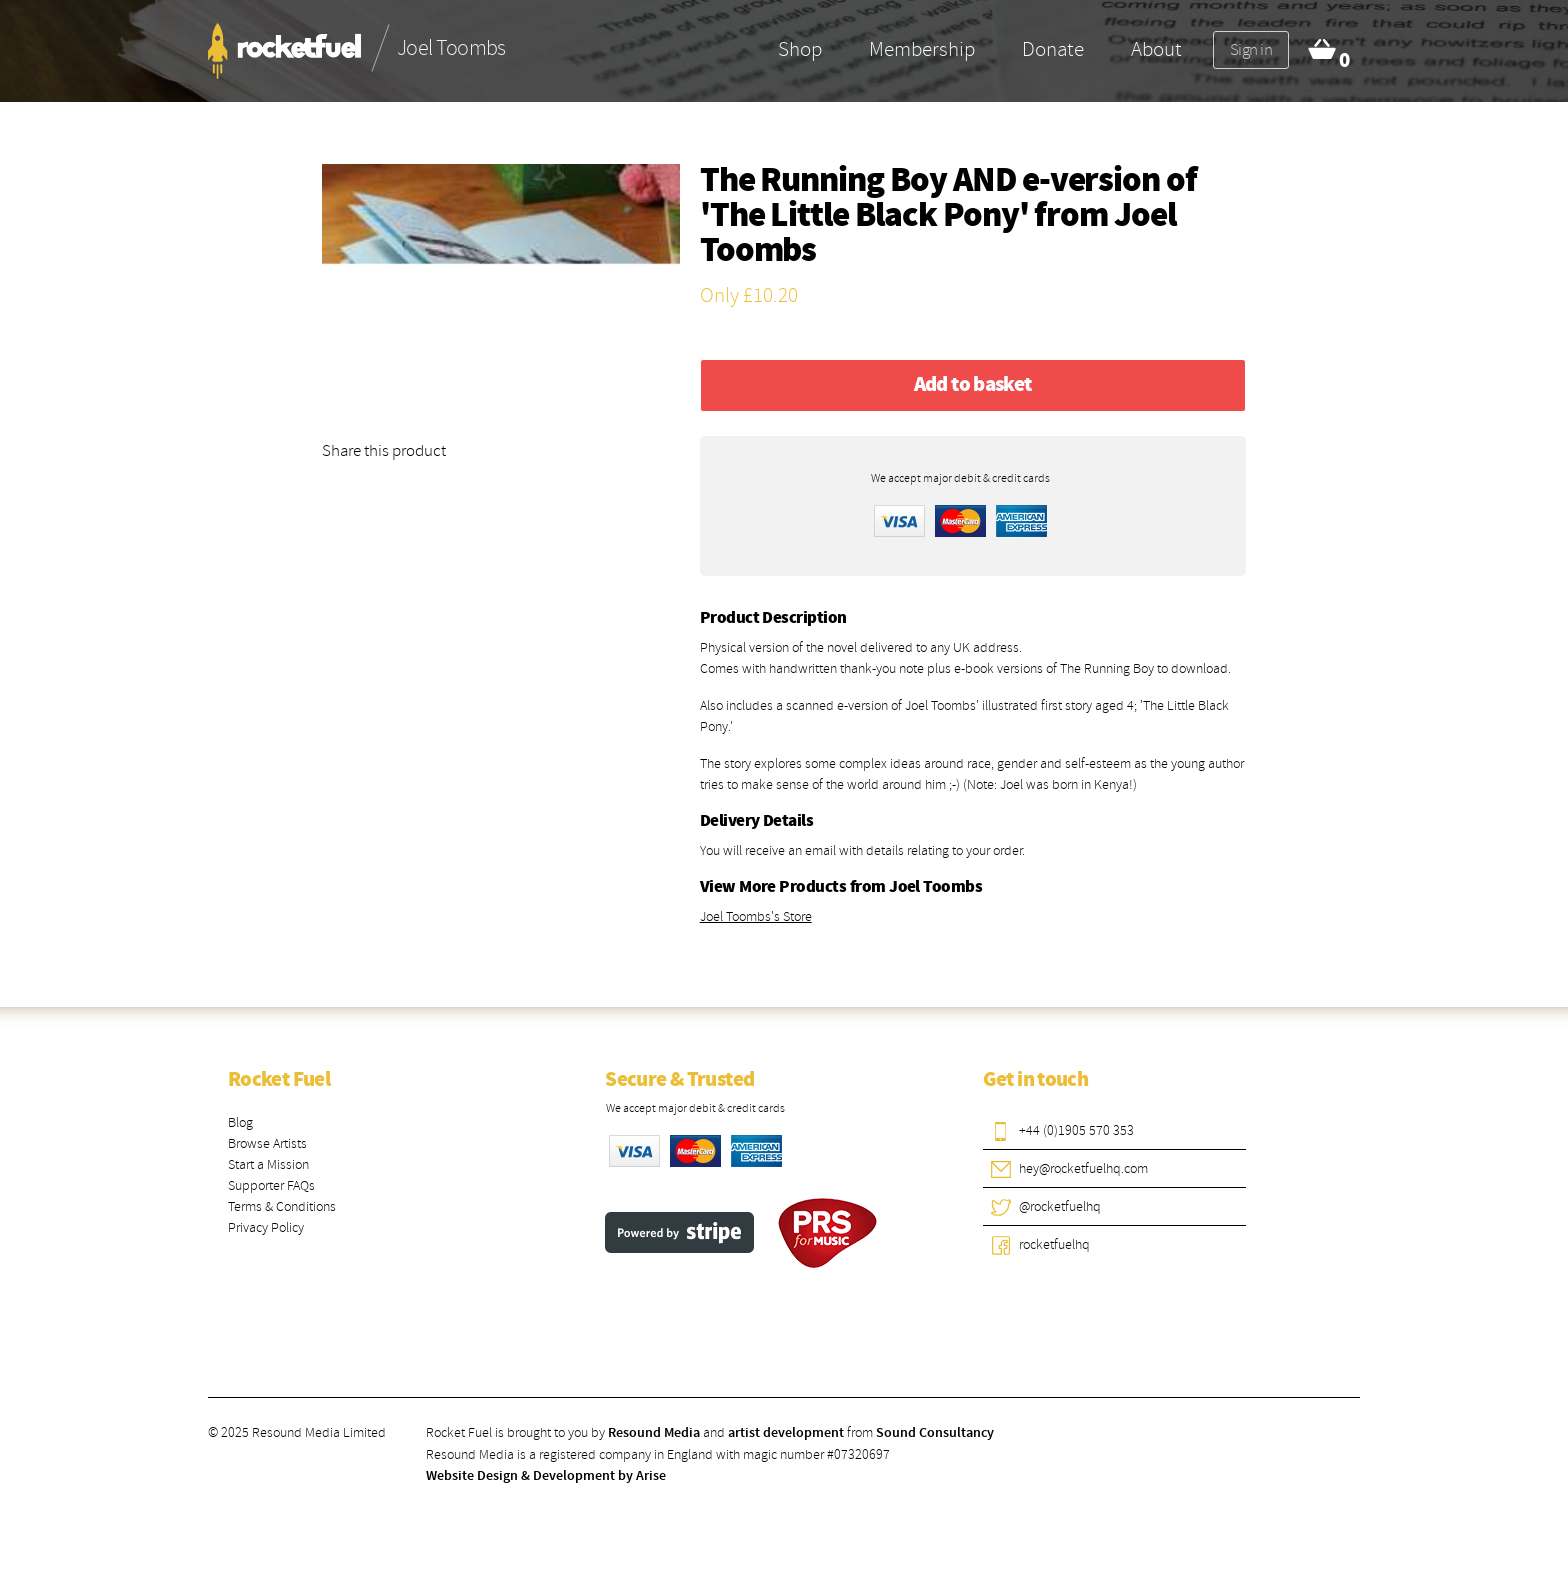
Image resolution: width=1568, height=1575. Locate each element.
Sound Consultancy (935, 1433)
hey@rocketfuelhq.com (1083, 1168)
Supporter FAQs (271, 1185)
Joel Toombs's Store (756, 916)
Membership (922, 49)
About (1156, 49)
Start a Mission (268, 1164)
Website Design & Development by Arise (546, 1476)
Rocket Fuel (279, 1080)
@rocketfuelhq (1060, 1206)
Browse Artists (267, 1143)
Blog (240, 1122)
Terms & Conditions (282, 1206)
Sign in (1251, 49)
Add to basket (973, 385)
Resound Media (654, 1433)
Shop (800, 49)
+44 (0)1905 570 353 (1076, 1130)
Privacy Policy (266, 1227)
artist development (786, 1433)
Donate (1053, 49)
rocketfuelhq (1054, 1244)
